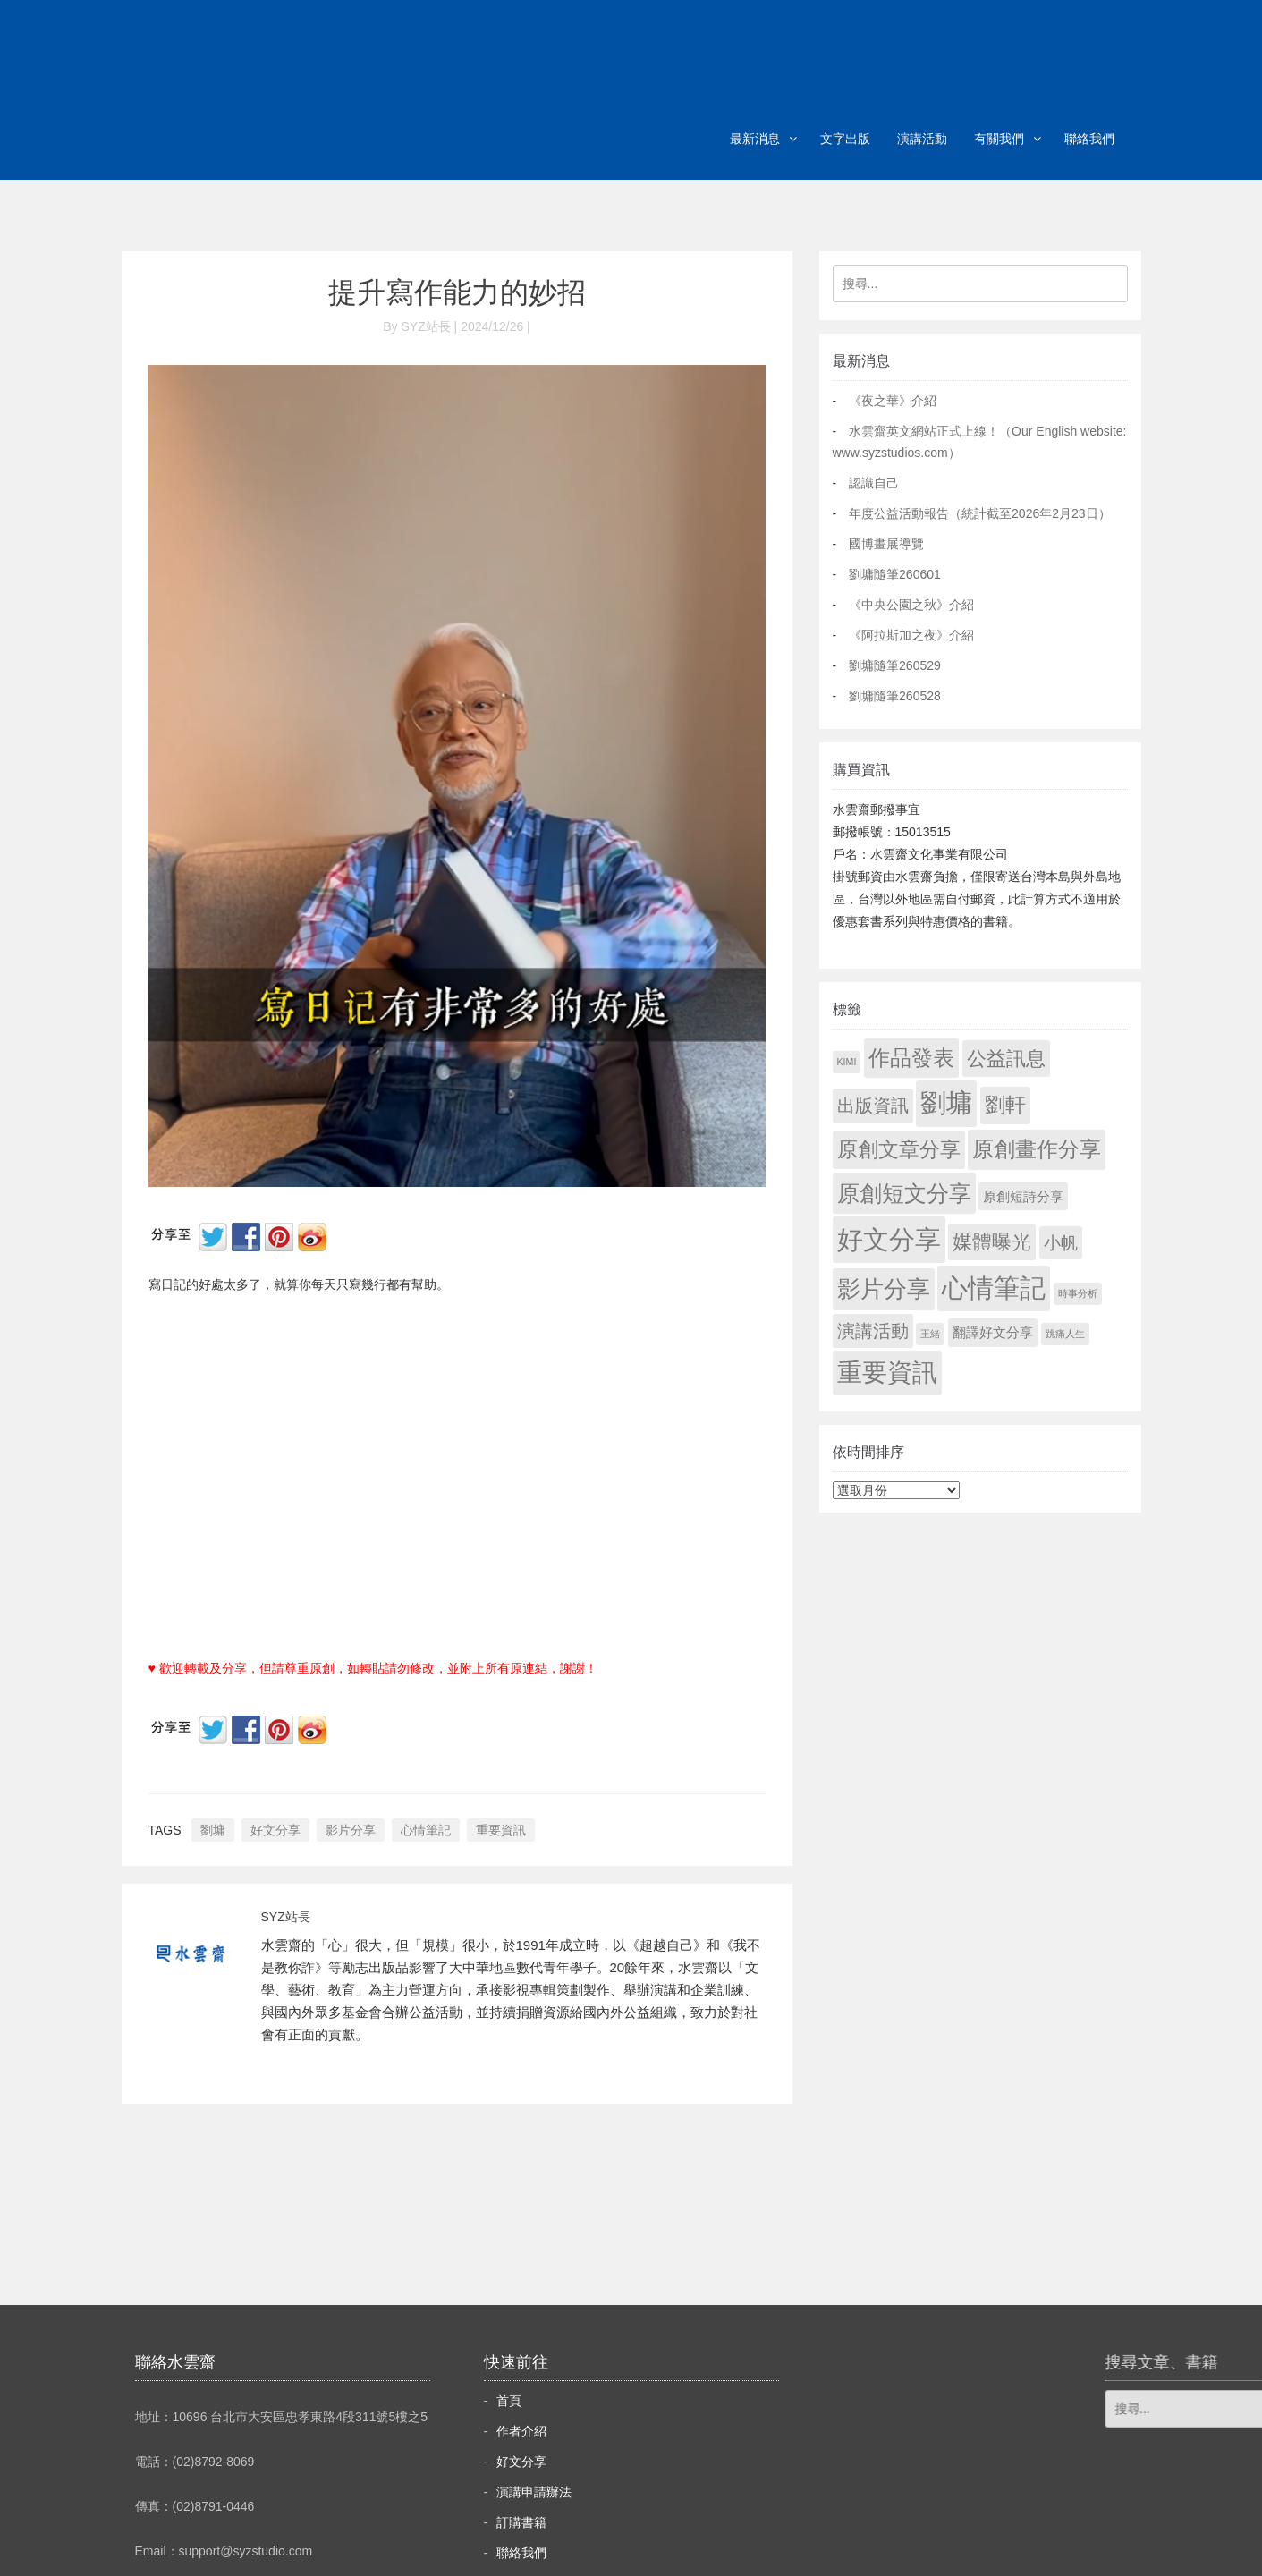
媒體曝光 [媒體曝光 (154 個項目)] (992, 1242)
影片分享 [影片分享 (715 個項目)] (883, 1288)
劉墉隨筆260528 (895, 696)
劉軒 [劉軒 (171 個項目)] (1005, 1105)
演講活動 (922, 138)
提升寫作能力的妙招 (457, 292)
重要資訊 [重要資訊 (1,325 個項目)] (887, 1372)
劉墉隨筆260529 (895, 665)
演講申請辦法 (534, 2492)
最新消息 (755, 138)
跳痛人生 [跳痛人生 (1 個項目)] (1065, 1333)
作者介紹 (521, 2431)
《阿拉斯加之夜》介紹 (911, 635)
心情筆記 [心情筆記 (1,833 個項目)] (994, 1288)
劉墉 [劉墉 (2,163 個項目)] (946, 1103)
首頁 (508, 2401)
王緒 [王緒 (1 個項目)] (930, 1333)
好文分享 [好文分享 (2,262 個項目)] (889, 1239)
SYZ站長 (285, 1917)
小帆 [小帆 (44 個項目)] (1061, 1242)
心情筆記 (426, 1830)
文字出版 (845, 138)
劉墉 (212, 1830)
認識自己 (874, 483)
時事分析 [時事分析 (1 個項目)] (1077, 1293)
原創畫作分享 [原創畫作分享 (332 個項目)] (1036, 1149)
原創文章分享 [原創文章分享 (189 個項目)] (899, 1149)
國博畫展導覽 (886, 544)
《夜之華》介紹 (892, 401)
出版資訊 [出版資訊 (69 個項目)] (873, 1105)
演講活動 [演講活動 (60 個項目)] (873, 1331)
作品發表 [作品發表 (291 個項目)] (911, 1058)
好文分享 (275, 1830)
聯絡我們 (1089, 138)
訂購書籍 (521, 2522)
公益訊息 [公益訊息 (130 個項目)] (1006, 1058)
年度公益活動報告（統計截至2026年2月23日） (980, 513)
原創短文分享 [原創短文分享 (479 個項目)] (904, 1193)
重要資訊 (501, 1830)
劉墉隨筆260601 (895, 574)
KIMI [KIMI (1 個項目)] (847, 1061)
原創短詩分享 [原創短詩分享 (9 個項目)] (1023, 1196)
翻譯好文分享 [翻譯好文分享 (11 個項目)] (993, 1332)
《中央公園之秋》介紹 (911, 604)
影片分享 (351, 1830)
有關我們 (999, 138)
